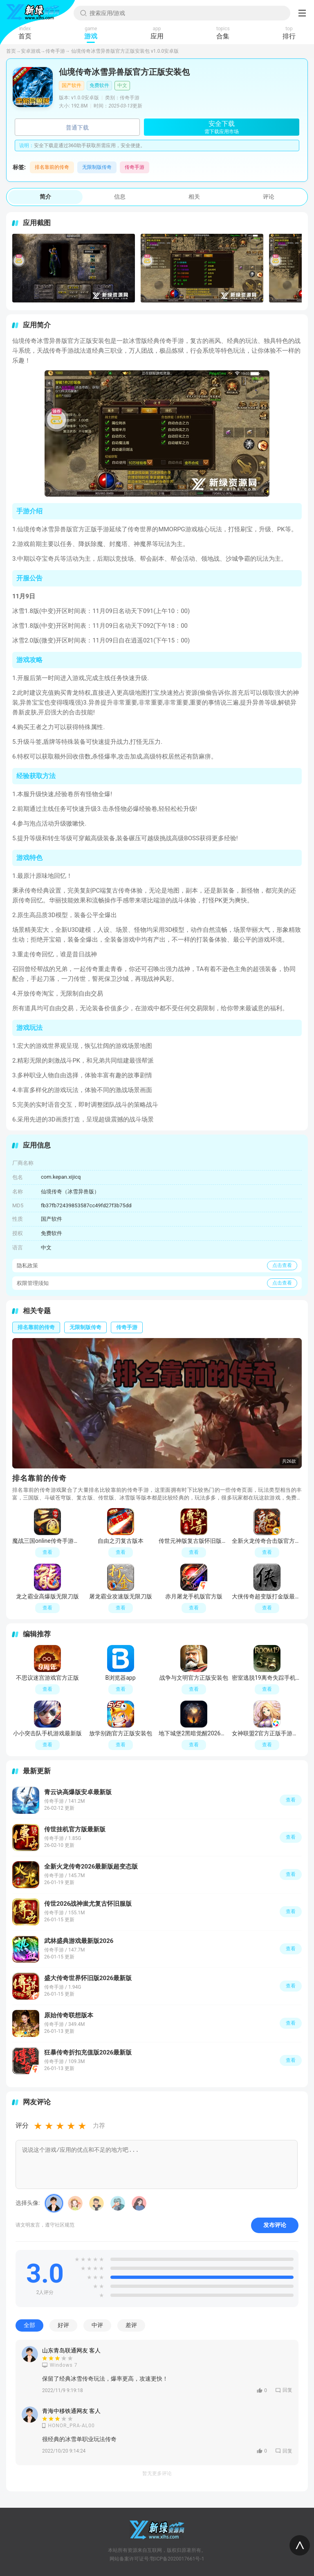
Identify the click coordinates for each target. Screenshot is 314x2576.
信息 (120, 196)
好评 (63, 2325)
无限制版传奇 (97, 167)
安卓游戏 (30, 51)
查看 (291, 1800)
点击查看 (282, 1265)
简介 (45, 196)
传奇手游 (55, 51)
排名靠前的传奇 (52, 167)
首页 (11, 51)
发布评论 (274, 2225)
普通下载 (77, 127)
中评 (97, 2325)
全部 (29, 2325)
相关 (194, 196)
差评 (131, 2325)
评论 (268, 196)
